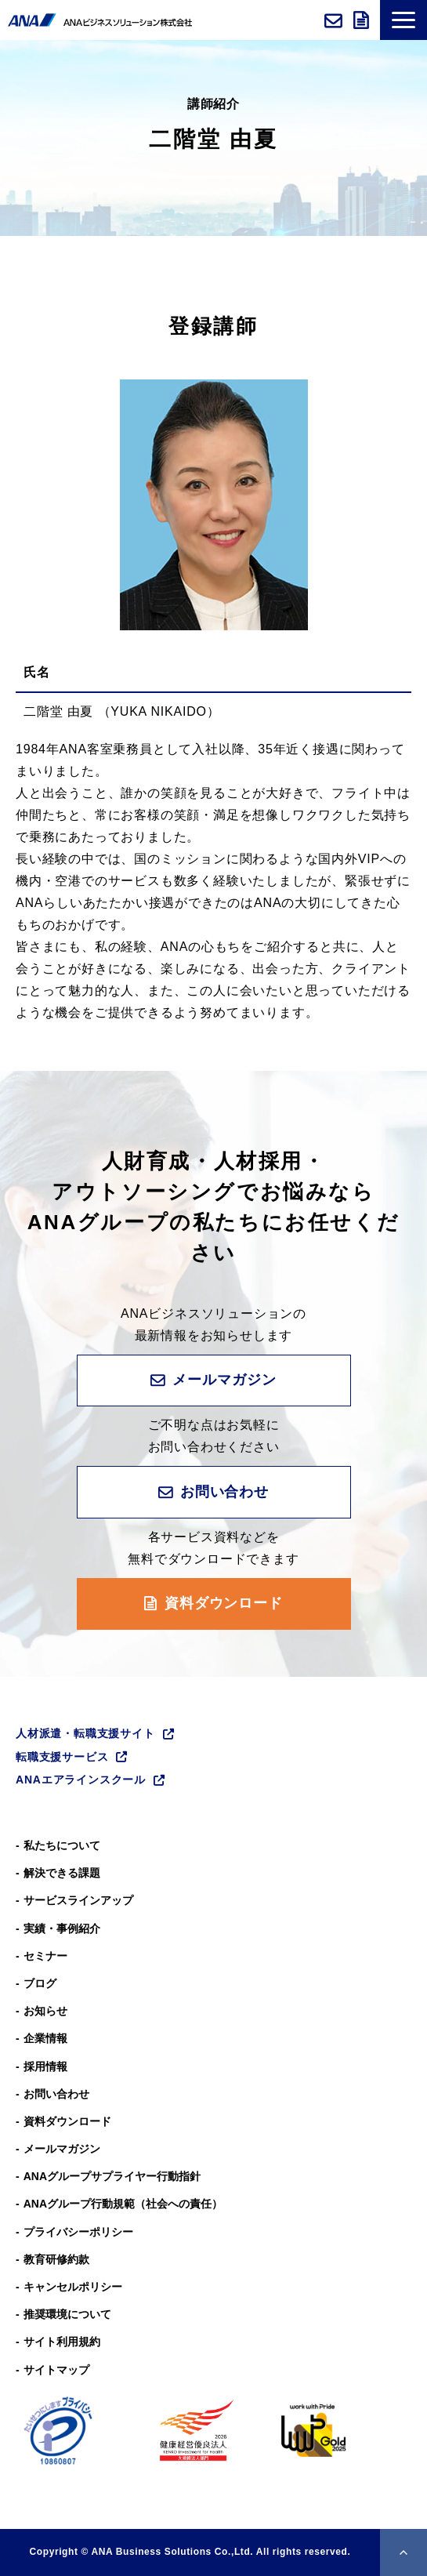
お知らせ (45, 2011)
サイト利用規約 (62, 2341)
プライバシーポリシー (78, 2232)
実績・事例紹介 (62, 1928)
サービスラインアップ (78, 1900)
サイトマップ (56, 2370)
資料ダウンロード (362, 20)
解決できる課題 (62, 1873)
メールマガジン (224, 1380)
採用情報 (45, 2066)
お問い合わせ (334, 20)
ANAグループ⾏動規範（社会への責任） (123, 2203)
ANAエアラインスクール (81, 1779)
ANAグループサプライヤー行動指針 (112, 2176)
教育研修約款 (56, 2259)
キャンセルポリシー (73, 2286)
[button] (403, 20)
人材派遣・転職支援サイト (85, 1733)
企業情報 (45, 2038)
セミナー (45, 1956)
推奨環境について (67, 2314)
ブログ (40, 1983)
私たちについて (62, 1845)
